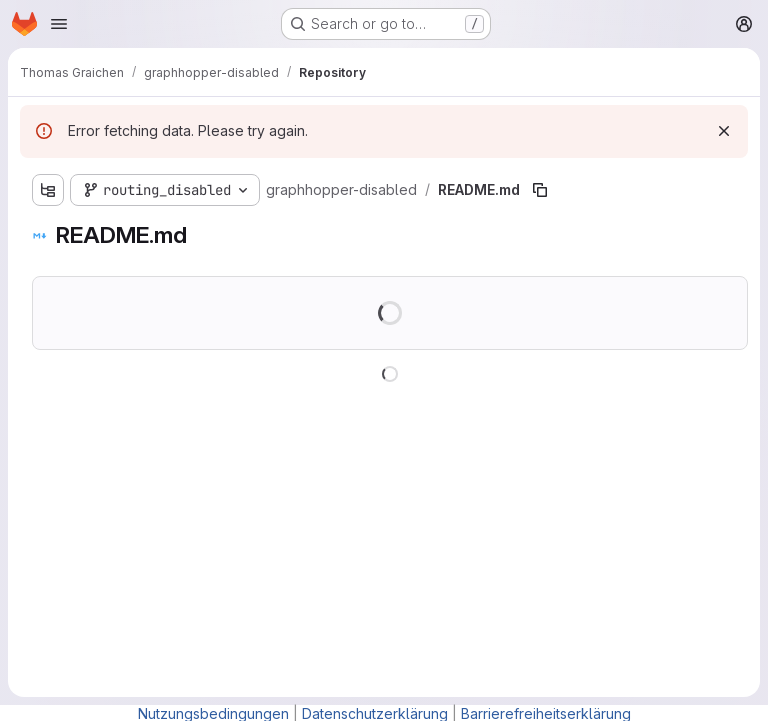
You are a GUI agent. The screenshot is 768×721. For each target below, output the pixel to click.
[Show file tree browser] (48, 190)
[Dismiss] (724, 131)
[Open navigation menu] (59, 24)
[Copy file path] (540, 190)
